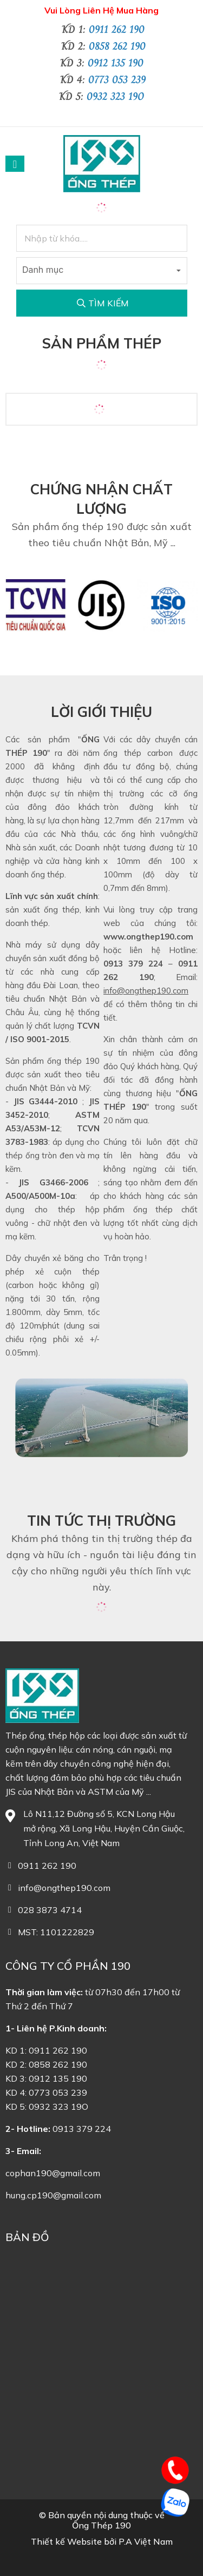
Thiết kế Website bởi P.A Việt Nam (102, 2542)
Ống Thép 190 (101, 2525)
